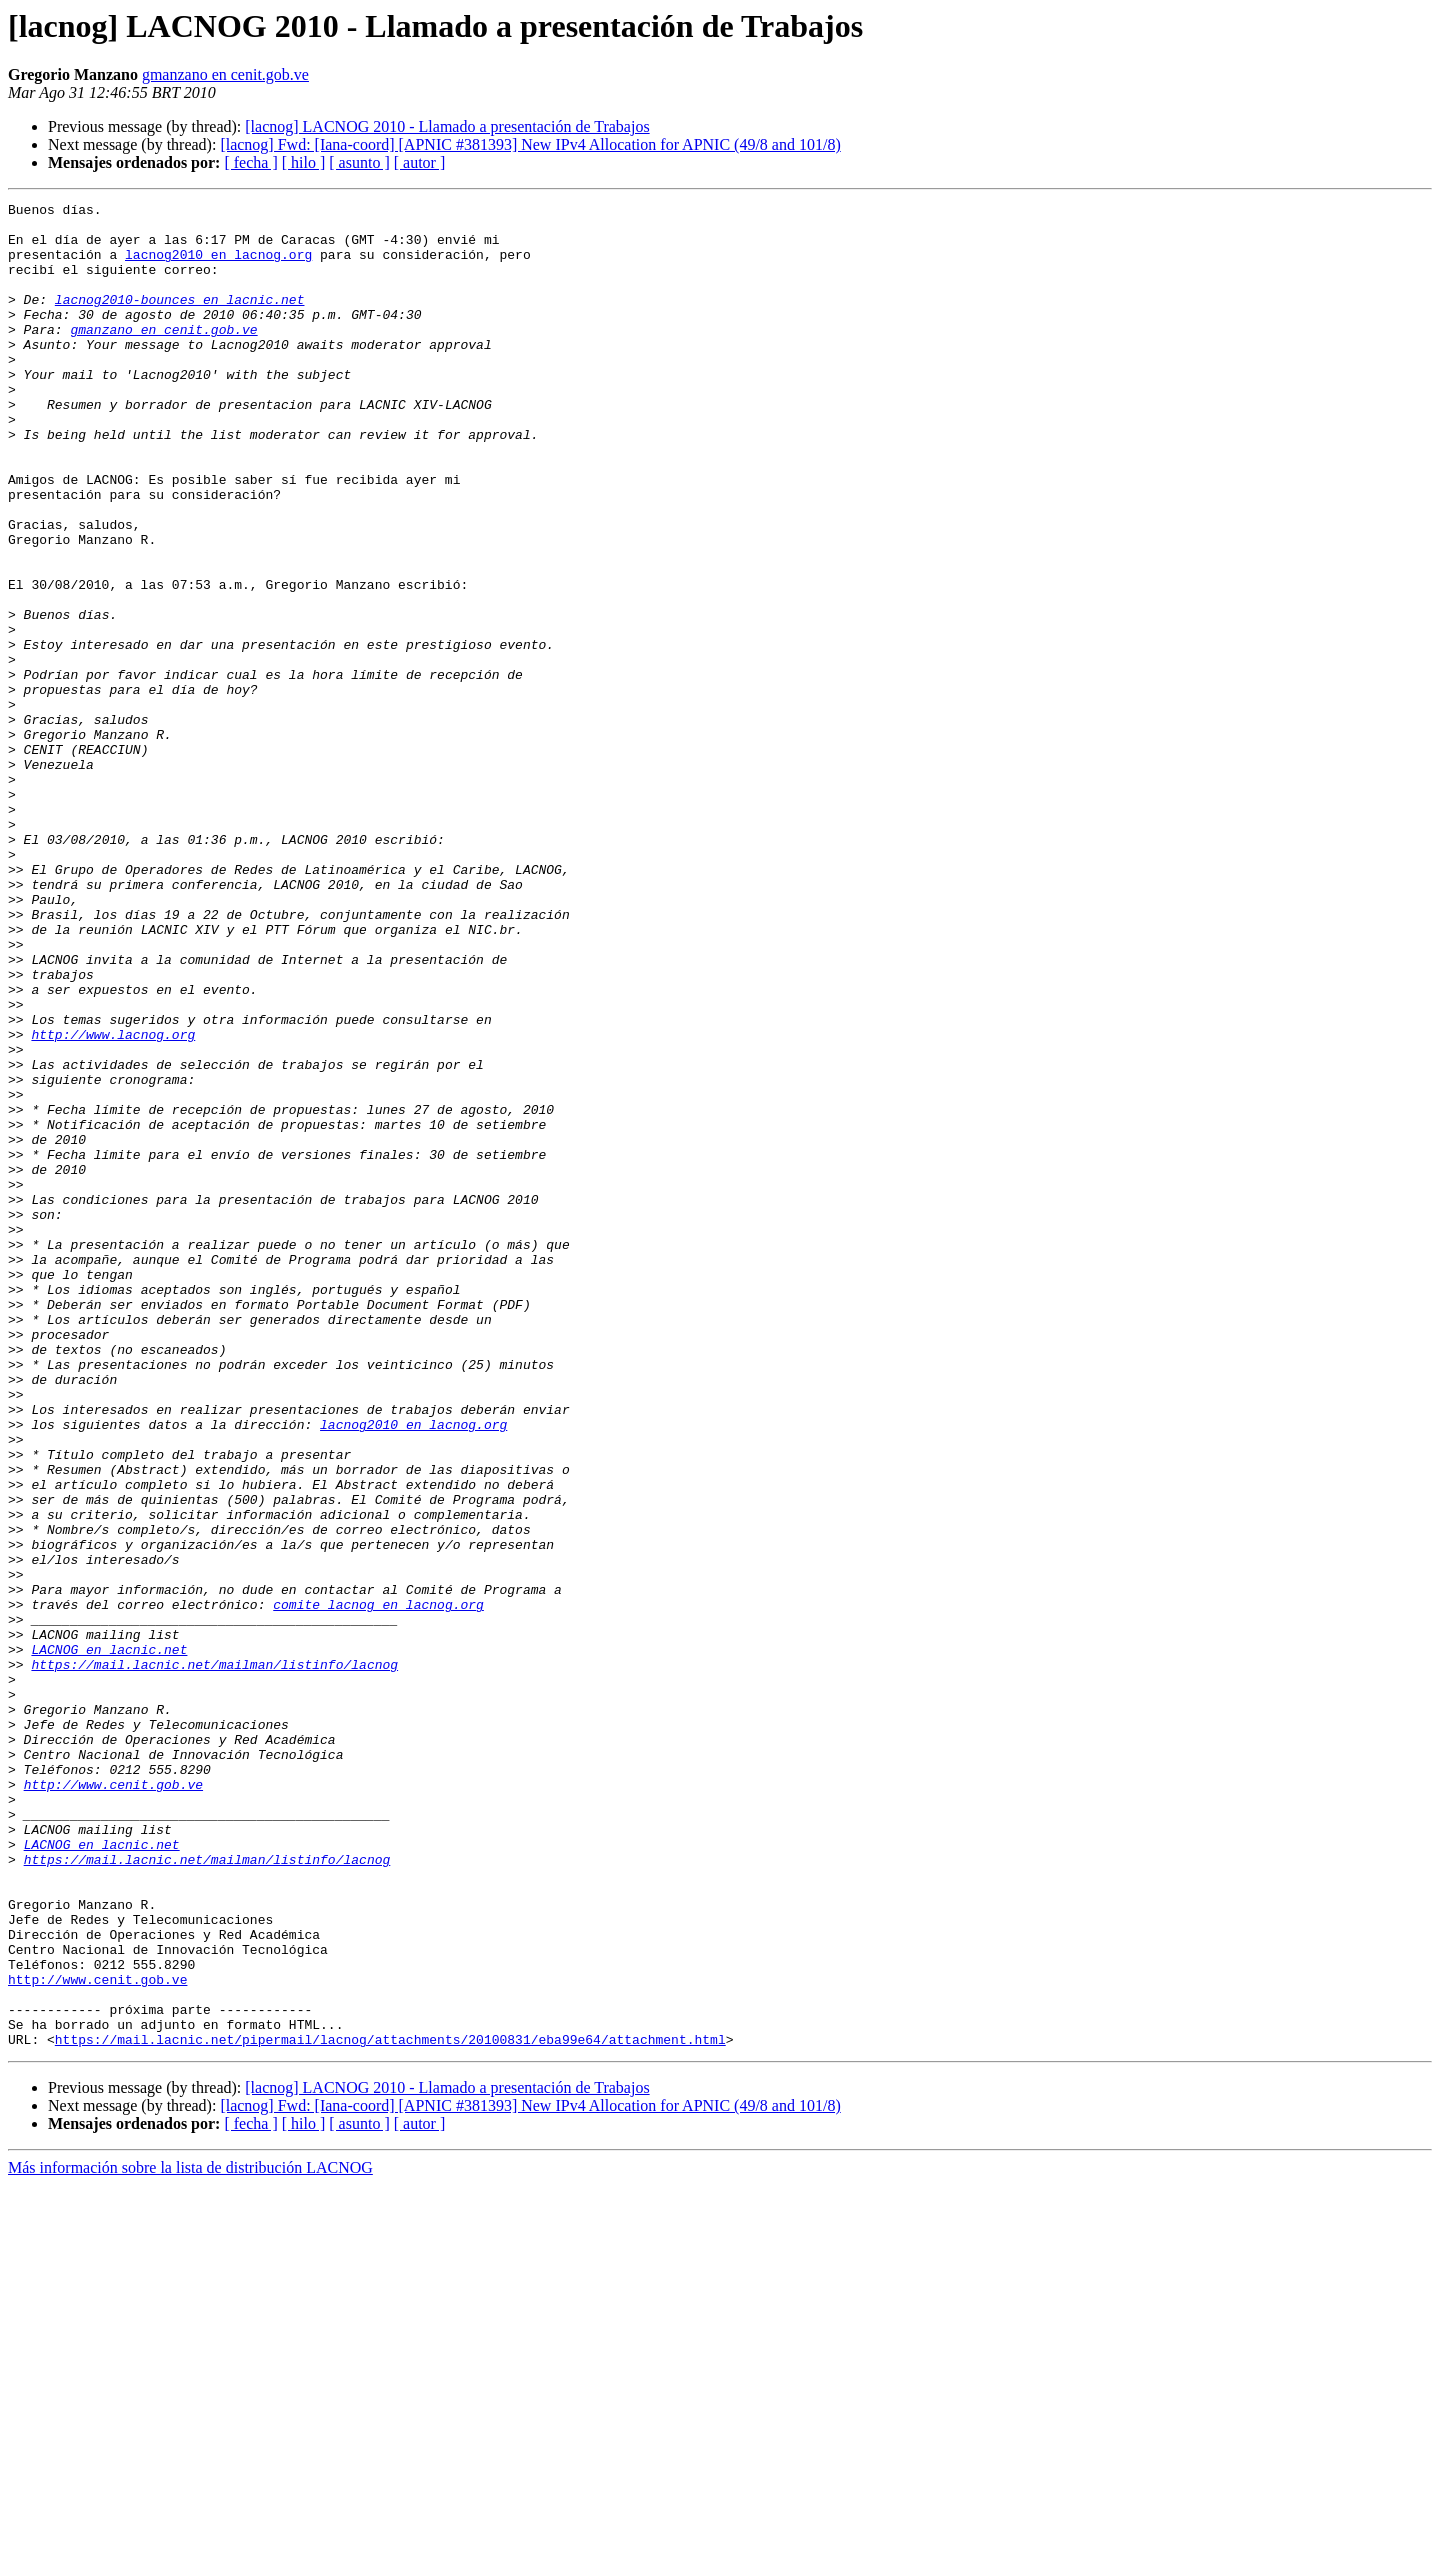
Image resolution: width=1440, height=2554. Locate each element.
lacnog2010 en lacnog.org (218, 266)
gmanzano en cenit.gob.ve (225, 74)
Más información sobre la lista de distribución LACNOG (190, 2536)
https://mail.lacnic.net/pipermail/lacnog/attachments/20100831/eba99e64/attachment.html (390, 2408)
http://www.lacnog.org (113, 1202)
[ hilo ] (304, 162)
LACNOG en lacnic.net (109, 1940)
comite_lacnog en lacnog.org (378, 1886)
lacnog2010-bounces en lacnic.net (180, 320)
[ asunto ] (359, 162)
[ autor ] (420, 162)
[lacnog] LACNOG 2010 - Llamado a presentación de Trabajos (447, 126)
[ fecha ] (250, 162)
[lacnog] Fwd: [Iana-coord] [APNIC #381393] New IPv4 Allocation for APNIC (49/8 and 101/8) (530, 144)
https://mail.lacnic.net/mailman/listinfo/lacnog (214, 1958)
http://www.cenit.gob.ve (113, 2102)
